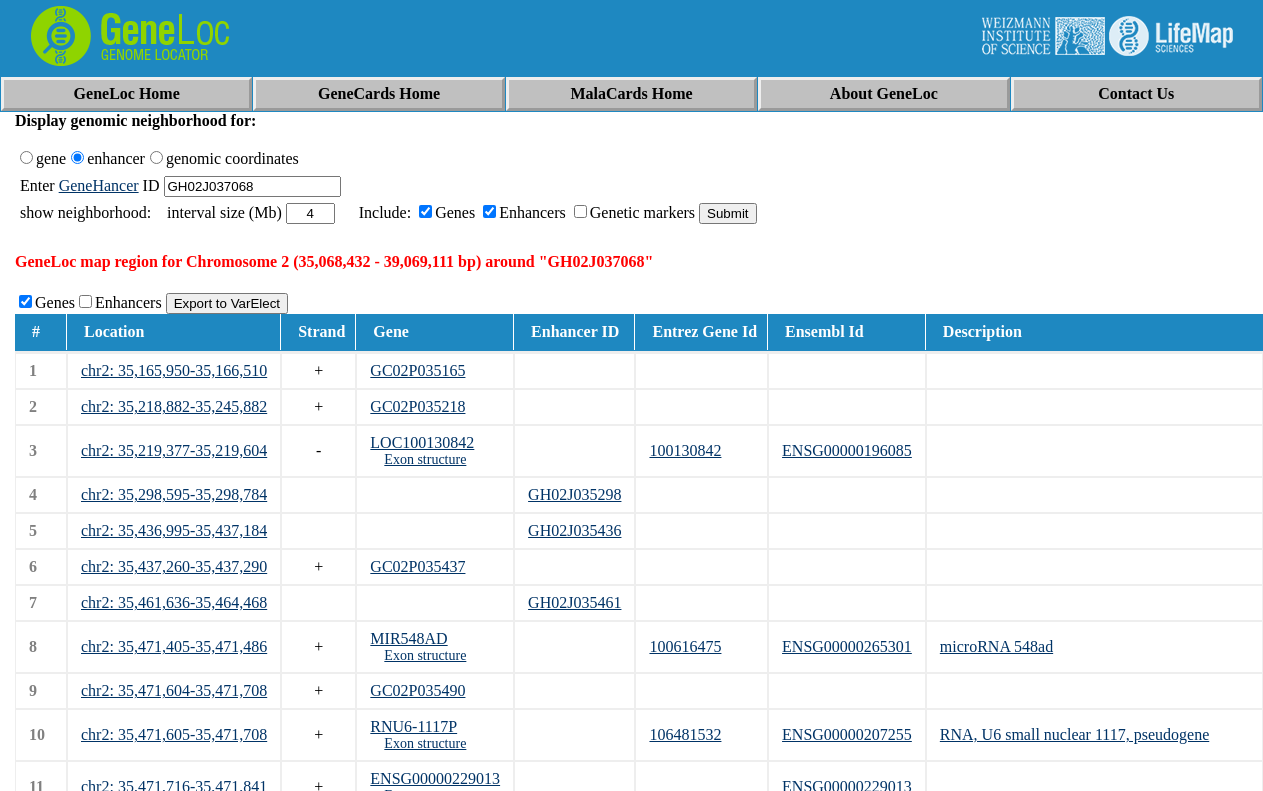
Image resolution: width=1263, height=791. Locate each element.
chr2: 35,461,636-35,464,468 (174, 602)
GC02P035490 (417, 690)
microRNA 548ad (996, 646)
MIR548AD (408, 638)
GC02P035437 (417, 566)
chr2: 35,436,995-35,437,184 (174, 530)
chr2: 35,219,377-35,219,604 (174, 450)
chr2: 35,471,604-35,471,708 (174, 690)
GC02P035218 (417, 406)
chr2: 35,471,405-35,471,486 (174, 646)
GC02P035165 (417, 370)
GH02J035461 (574, 602)
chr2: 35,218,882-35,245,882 (174, 406)
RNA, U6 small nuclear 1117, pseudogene (1074, 734)
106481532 (685, 734)
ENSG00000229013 (435, 778)
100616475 (685, 646)
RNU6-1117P (413, 726)
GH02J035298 (574, 494)
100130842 (685, 450)
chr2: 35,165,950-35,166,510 (174, 370)
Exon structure (425, 459)
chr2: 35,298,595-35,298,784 (174, 494)
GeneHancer (99, 185)
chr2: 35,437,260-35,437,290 (174, 566)
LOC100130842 (422, 442)
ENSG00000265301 (847, 646)
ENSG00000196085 (847, 450)
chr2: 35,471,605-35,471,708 (174, 734)
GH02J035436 (574, 530)
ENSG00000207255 (847, 734)
